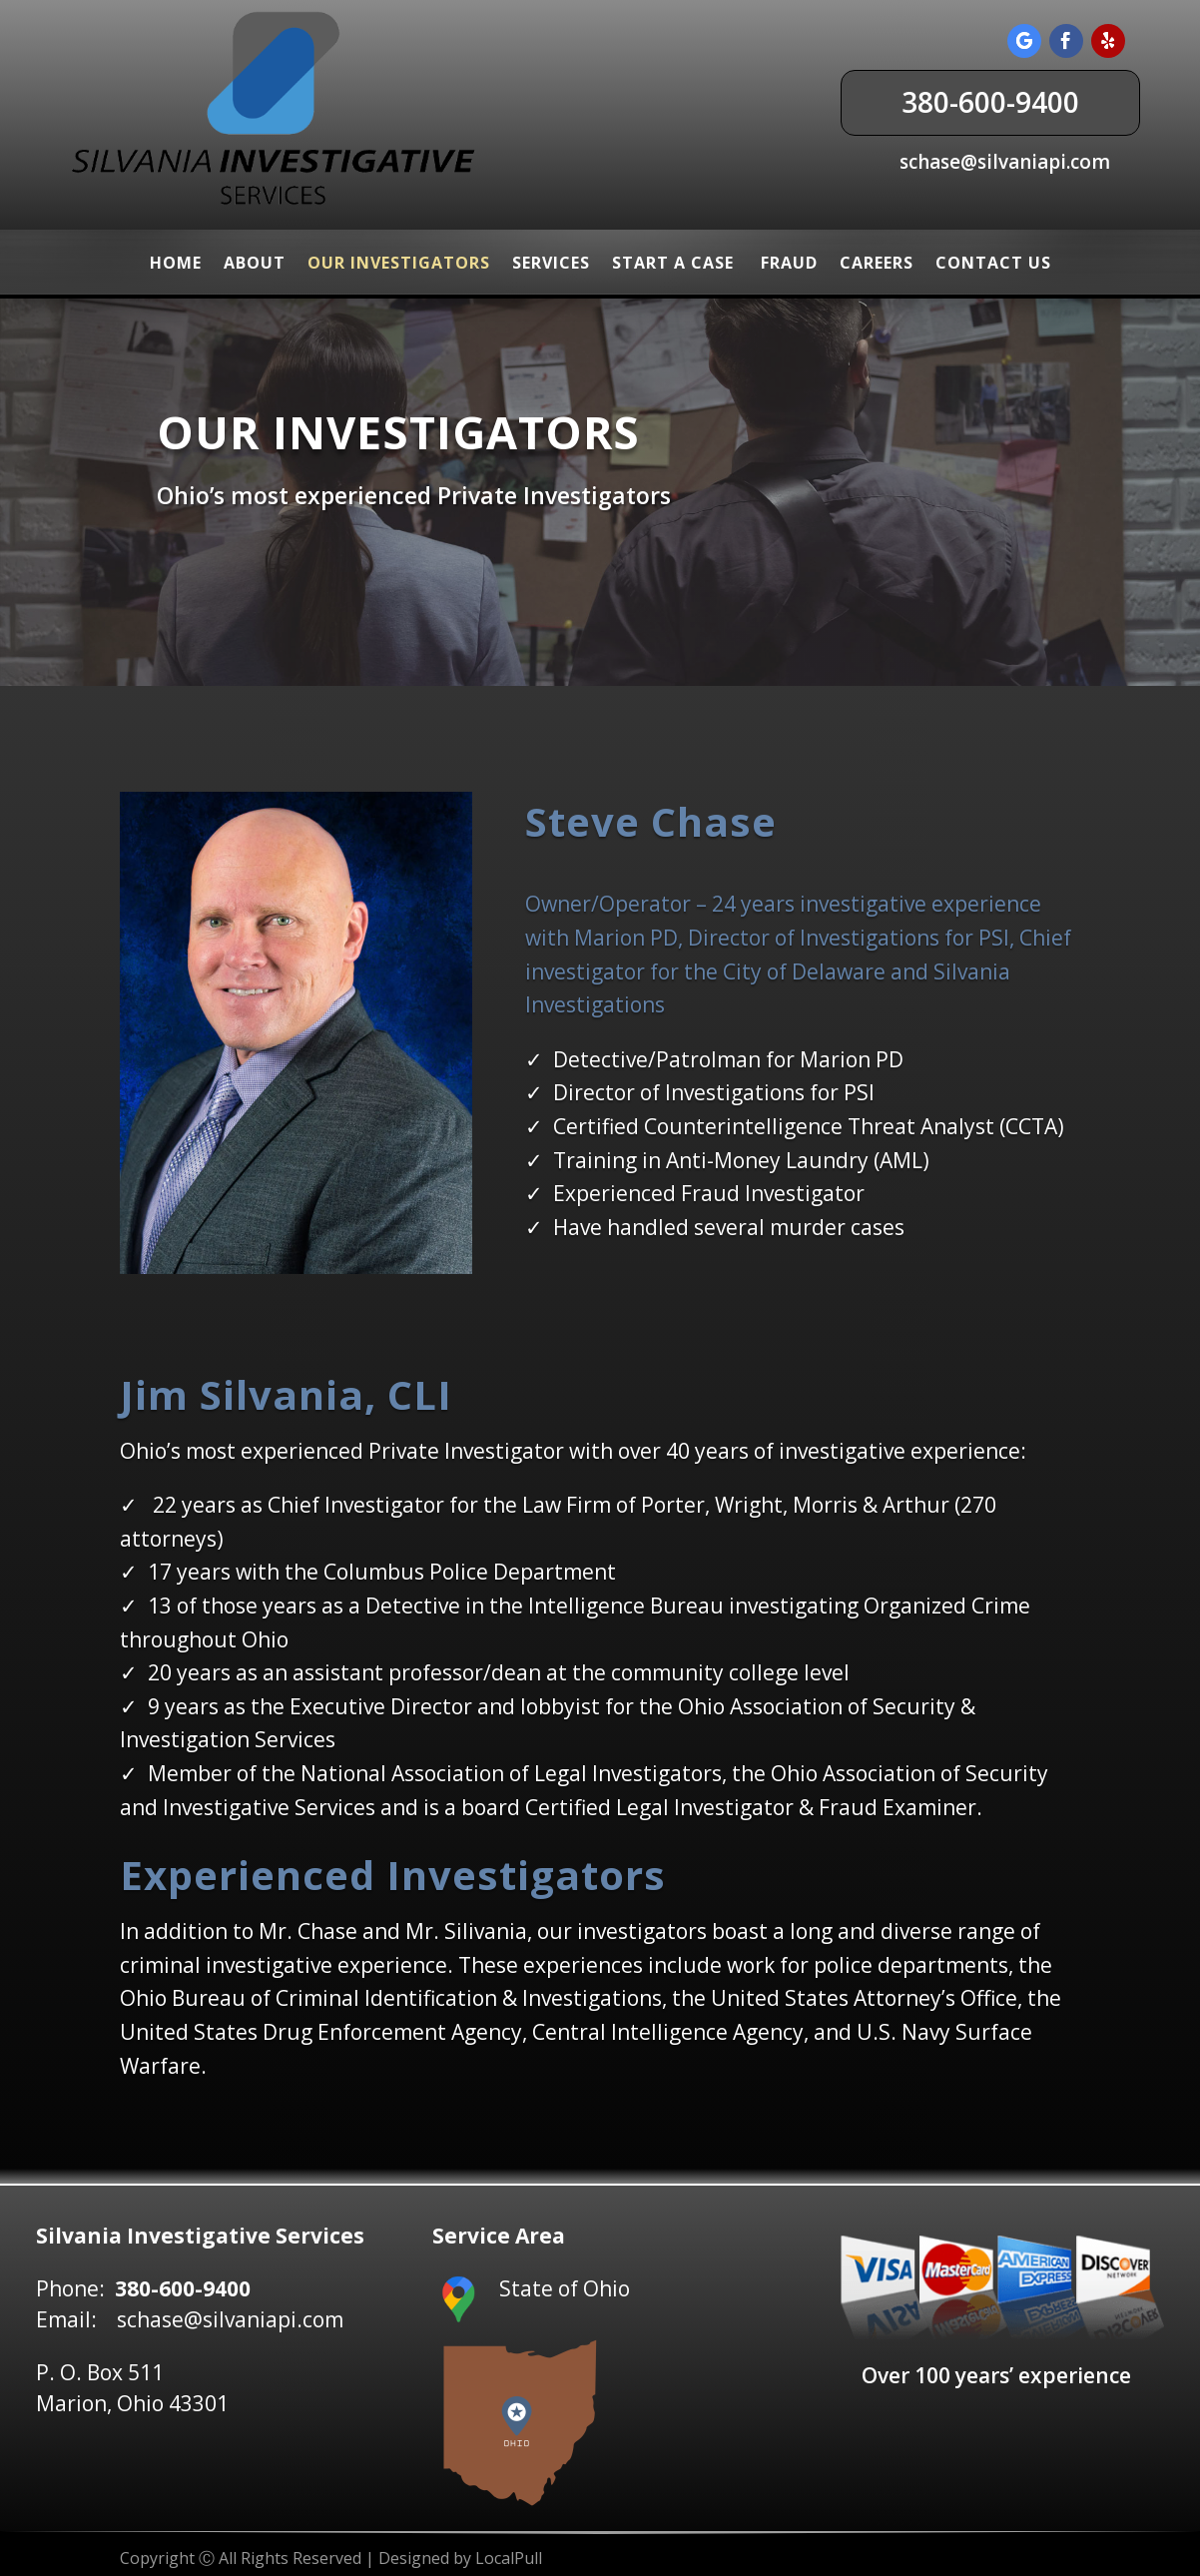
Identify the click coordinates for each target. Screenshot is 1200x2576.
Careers (876, 263)
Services (551, 263)
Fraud (789, 263)
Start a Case (675, 263)
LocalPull (508, 2558)
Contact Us (993, 263)
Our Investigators (398, 263)
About (255, 263)
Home (176, 263)
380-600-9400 (990, 102)
